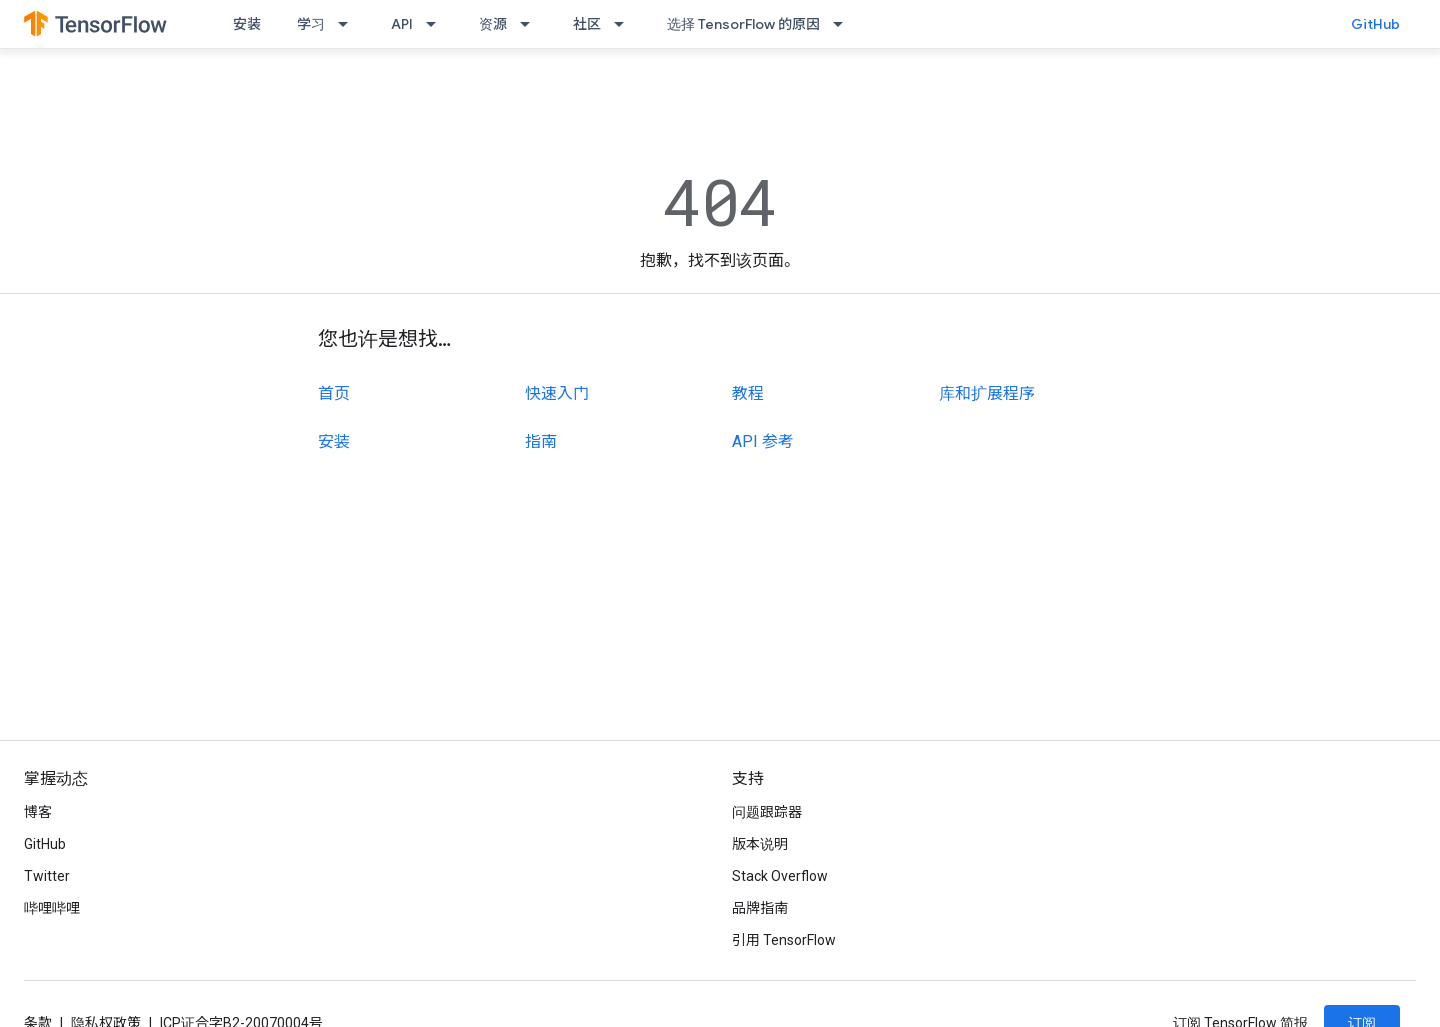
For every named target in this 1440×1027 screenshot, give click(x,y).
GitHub (1375, 24)
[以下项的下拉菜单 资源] (531, 24)
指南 (541, 441)
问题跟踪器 (767, 812)
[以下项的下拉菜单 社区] (625, 24)
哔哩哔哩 (52, 908)
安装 (247, 24)
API (402, 24)
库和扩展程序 (987, 393)
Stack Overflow (780, 876)
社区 (587, 24)
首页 (334, 393)
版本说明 (760, 844)
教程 (748, 393)
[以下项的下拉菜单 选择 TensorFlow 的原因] (844, 24)
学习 (311, 24)
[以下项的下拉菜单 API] (437, 24)
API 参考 (763, 441)
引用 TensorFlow (784, 940)
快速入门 (557, 393)
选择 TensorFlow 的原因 (743, 24)
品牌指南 (760, 908)
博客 (38, 812)
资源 (493, 24)
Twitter (47, 876)
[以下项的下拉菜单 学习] (349, 24)
